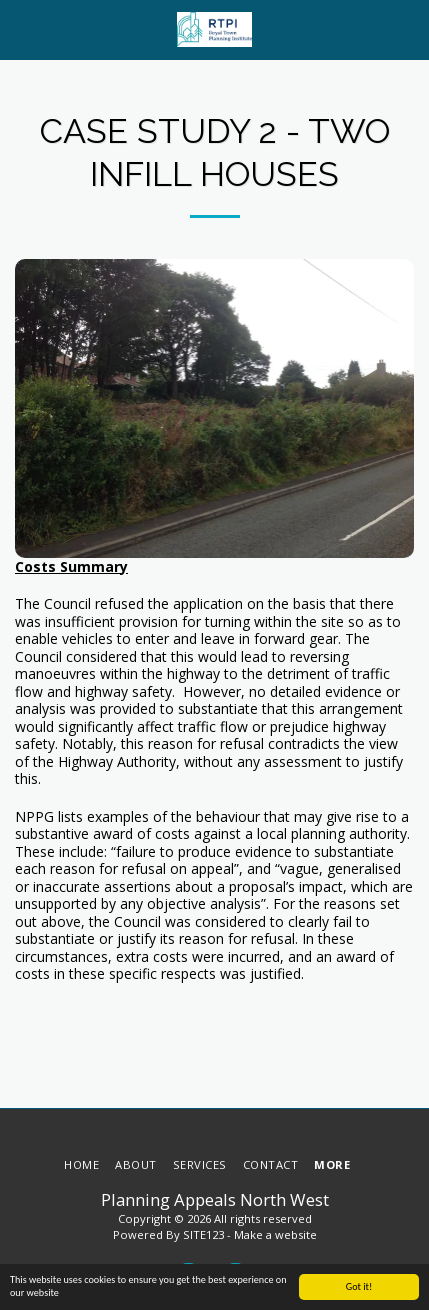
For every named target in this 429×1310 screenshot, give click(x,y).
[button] (22, 28)
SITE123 (203, 1234)
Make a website (275, 1234)
